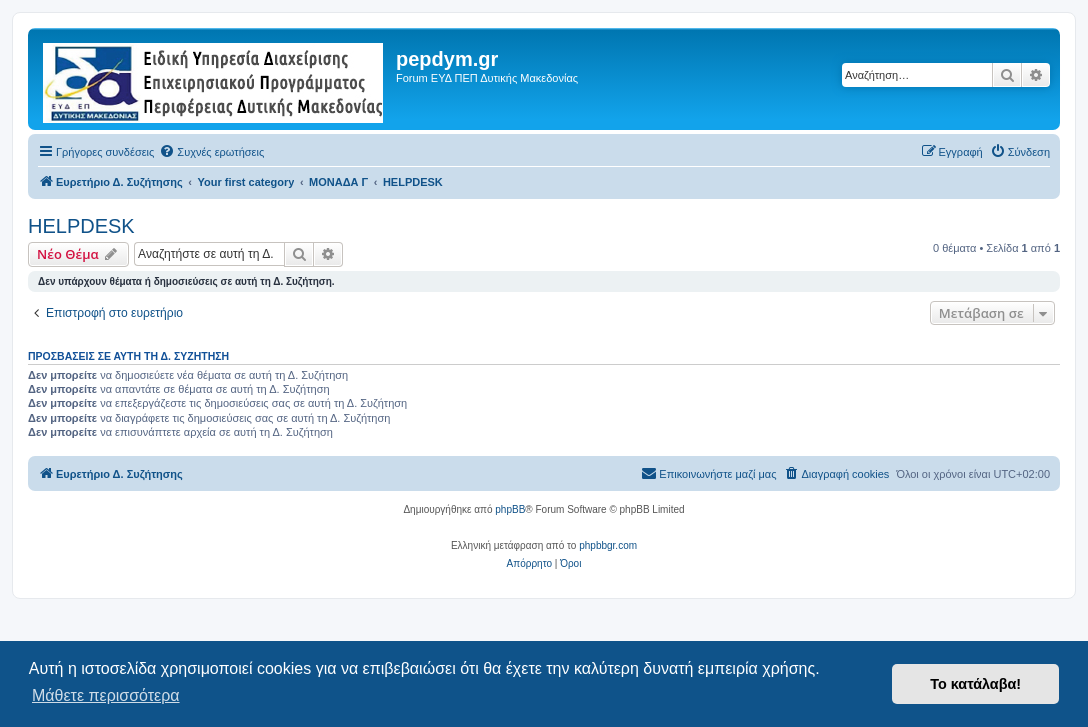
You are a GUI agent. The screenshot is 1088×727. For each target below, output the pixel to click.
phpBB (510, 509)
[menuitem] (211, 152)
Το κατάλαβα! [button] (975, 684)
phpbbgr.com (608, 545)
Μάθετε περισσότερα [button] (106, 695)
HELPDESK (81, 226)
